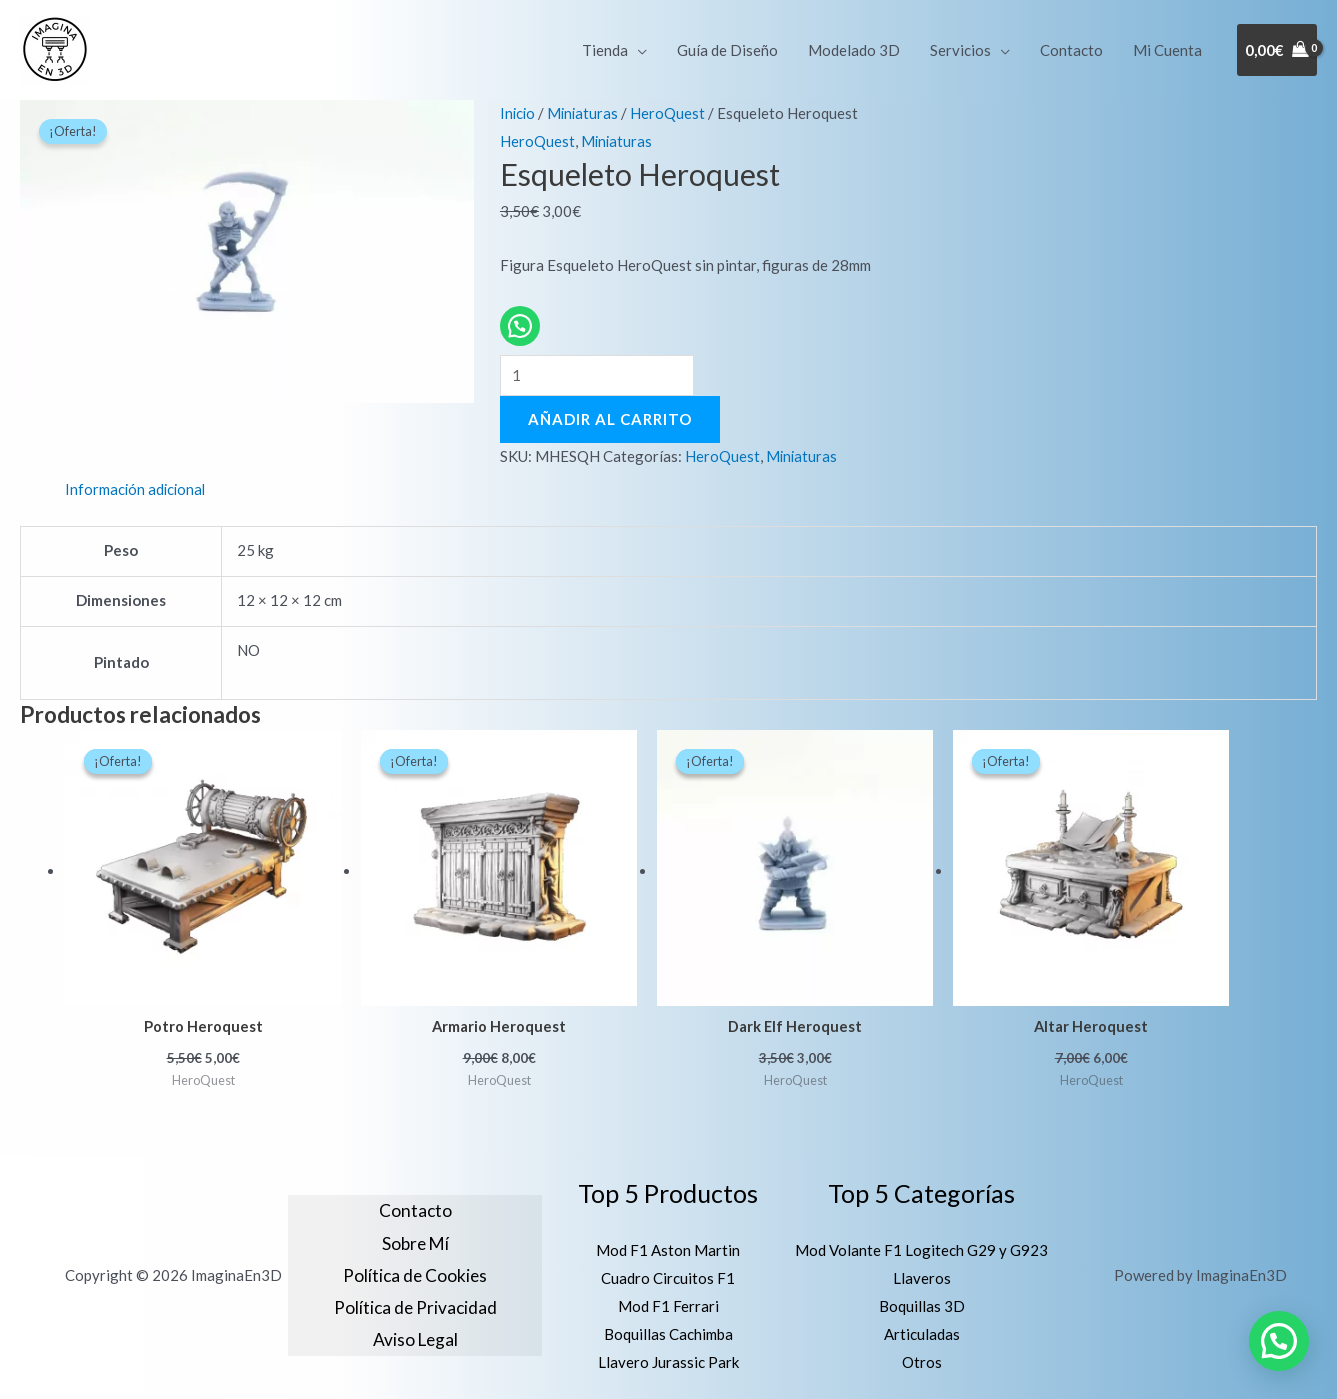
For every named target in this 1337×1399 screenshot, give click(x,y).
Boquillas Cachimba (668, 1336)
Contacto (1071, 50)
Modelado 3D (854, 50)
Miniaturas (585, 113)
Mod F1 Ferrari (668, 1308)
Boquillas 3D (922, 1308)
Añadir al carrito (610, 420)
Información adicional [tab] (137, 490)
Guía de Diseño (727, 50)
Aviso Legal (415, 1340)
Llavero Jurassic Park (668, 1364)
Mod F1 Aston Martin (668, 1253)
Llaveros (922, 1280)
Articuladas (922, 1336)
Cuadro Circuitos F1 (668, 1280)
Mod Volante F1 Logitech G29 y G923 (921, 1253)
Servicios (960, 50)
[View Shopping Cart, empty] (1277, 50)
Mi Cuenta (1167, 50)
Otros (922, 1364)
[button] (1279, 1341)
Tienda (605, 50)
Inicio (518, 113)
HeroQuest (671, 113)
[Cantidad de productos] (597, 376)
